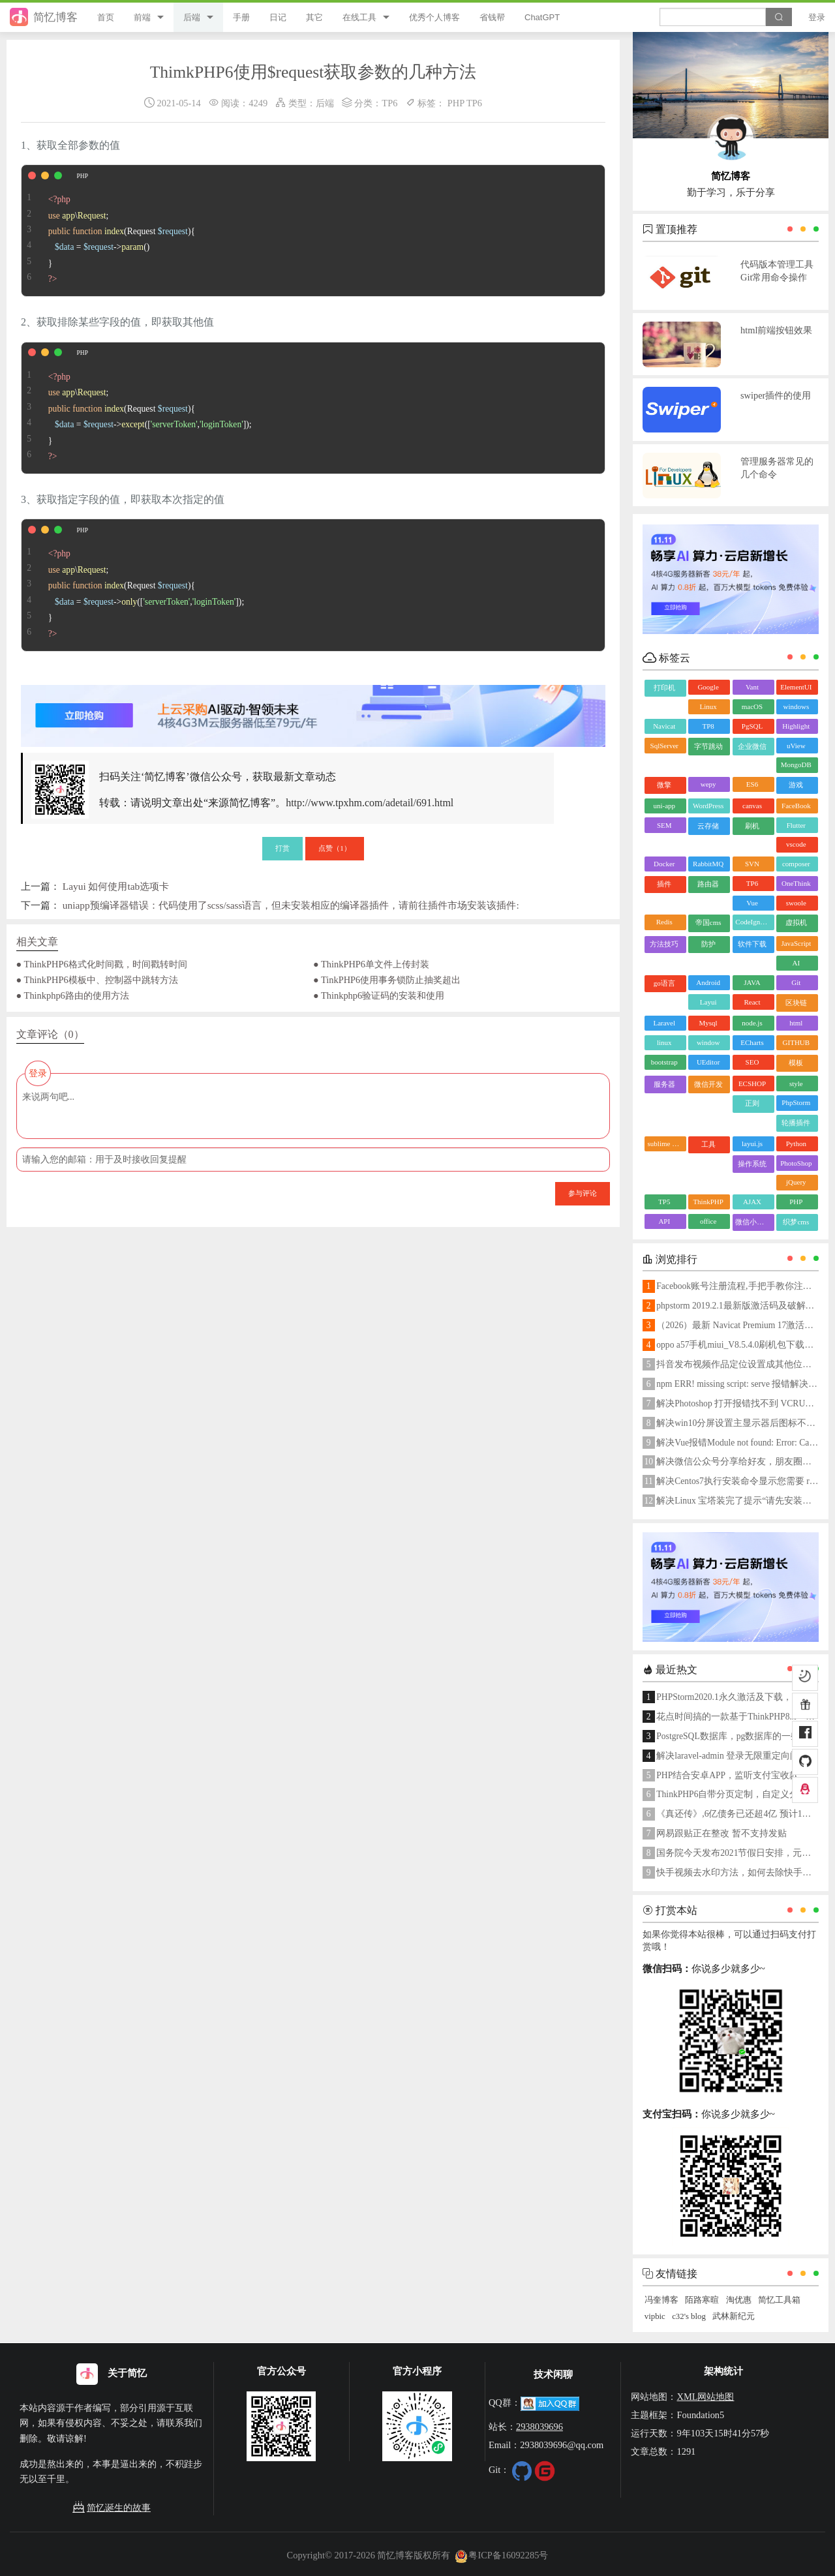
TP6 (389, 103)
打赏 (282, 848)
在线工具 (359, 17)
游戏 (796, 785)
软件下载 (752, 944)
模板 (796, 1063)
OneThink (796, 883)
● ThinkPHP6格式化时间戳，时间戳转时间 (101, 964)
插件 (664, 884)
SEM (664, 825)
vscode (796, 844)
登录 (816, 17)
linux (664, 1042)
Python (796, 1143)
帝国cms (708, 922)
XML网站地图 (705, 2396)
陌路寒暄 (702, 2300)
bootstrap (664, 1062)
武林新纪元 (733, 2316)
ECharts (751, 1042)
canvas (752, 806)
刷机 (752, 826)
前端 (142, 17)
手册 (241, 17)
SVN (752, 864)
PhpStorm (796, 1102)
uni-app (664, 806)
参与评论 (582, 1193)
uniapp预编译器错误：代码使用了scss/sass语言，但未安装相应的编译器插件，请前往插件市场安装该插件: (291, 905)
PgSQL (752, 726)
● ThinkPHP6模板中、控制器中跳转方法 (97, 980)
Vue (752, 903)
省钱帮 (492, 17)
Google (707, 687)
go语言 (664, 983)
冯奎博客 (661, 2300)
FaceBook (796, 806)
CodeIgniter (752, 922)
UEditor (708, 1062)
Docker (664, 864)
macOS (752, 706)
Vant (752, 687)
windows (796, 706)
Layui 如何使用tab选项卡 (116, 886)
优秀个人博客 (434, 17)
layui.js (752, 1143)
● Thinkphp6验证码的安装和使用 (378, 995)
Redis (664, 922)
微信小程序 (753, 1222)
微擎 (664, 785)
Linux (707, 706)
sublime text (665, 1143)
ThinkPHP (708, 1201)
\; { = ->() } (108, 230)
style (796, 1083)
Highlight (796, 726)
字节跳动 (708, 746)
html (795, 1023)
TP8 (708, 726)
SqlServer (664, 746)
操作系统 (752, 1164)
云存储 (708, 826)
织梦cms (796, 1222)
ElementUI (796, 687)
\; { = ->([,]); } (137, 408)
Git (795, 982)
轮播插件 (796, 1123)
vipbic (655, 2316)
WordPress (708, 806)
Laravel (664, 1023)
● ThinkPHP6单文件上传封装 (371, 964)
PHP (456, 103)
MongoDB (796, 764)
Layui (708, 1002)
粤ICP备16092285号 (502, 2555)
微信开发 (708, 1084)
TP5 (664, 1201)
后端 (191, 17)
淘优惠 (739, 2300)
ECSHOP (752, 1083)
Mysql (708, 1023)
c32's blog (689, 2316)
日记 (277, 17)
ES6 (752, 784)
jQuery (796, 1182)
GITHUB (796, 1042)
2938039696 (539, 2426)
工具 (708, 1144)
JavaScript (796, 943)
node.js (752, 1023)
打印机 (664, 687)
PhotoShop (796, 1163)
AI (796, 963)
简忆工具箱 (779, 2300)
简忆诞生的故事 (111, 2508)
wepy (708, 784)
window (708, 1042)
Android (708, 982)
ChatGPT (542, 17)
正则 (752, 1103)
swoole (796, 903)
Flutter (796, 825)
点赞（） (334, 848)
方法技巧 (664, 944)
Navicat (664, 726)
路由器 (708, 884)
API (664, 1221)
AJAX (752, 1201)
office (708, 1221)
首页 (105, 17)
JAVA (752, 982)
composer (796, 864)
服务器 (664, 1084)
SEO (752, 1062)
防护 (708, 944)
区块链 (796, 1003)
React (752, 1002)
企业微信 (752, 746)
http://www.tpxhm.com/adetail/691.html (369, 802)
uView (796, 746)
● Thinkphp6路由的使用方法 (72, 995)
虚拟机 (796, 922)
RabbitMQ (708, 864)
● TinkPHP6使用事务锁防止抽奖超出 (387, 980)
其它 (314, 17)
